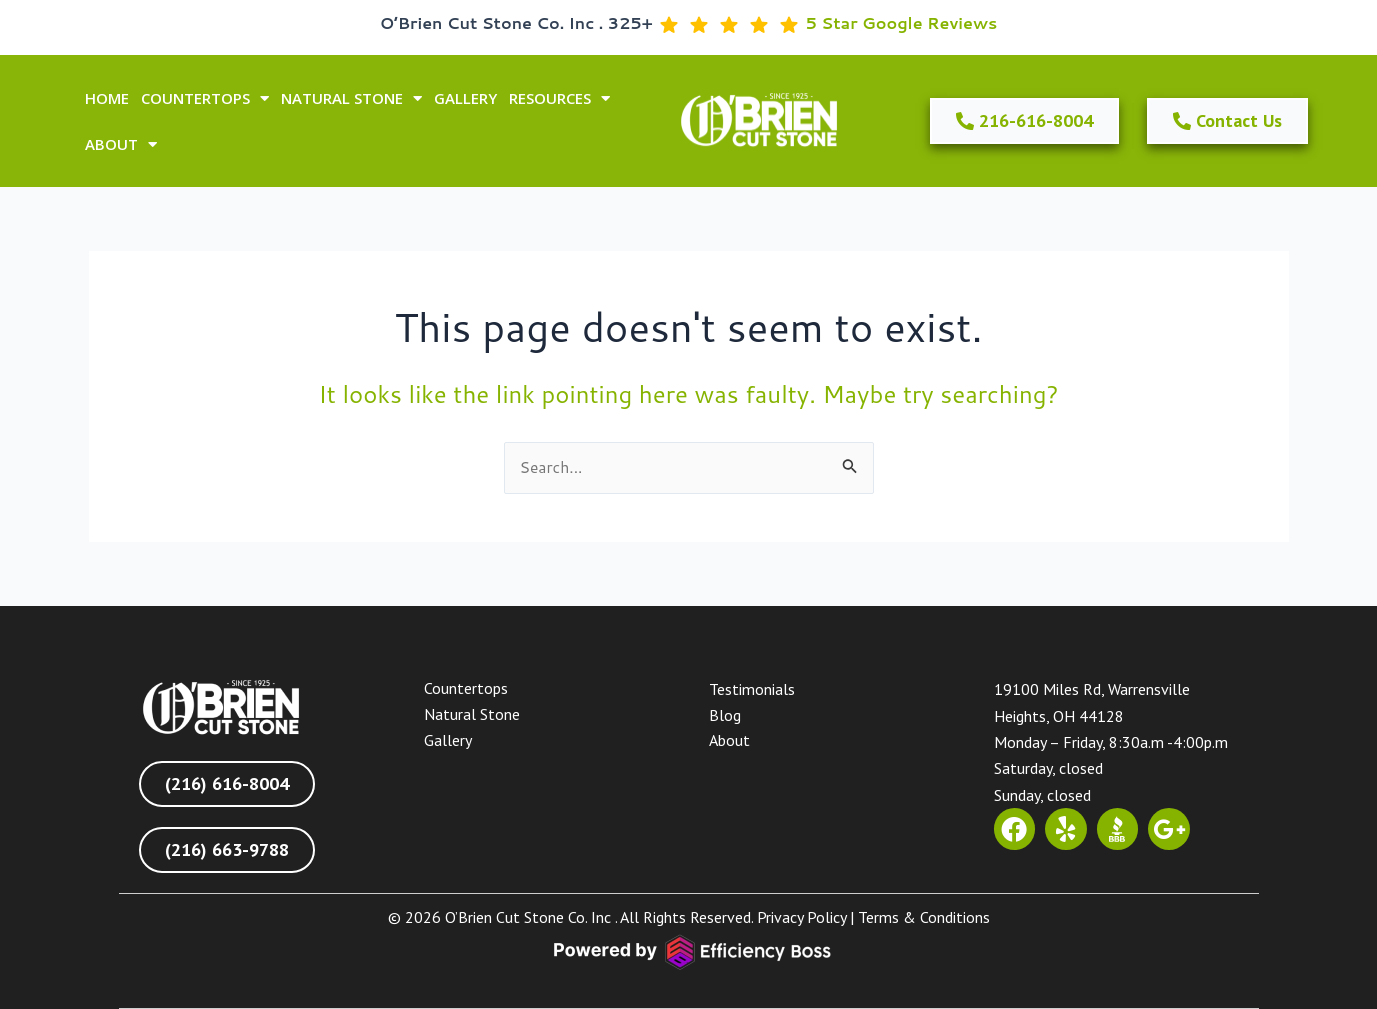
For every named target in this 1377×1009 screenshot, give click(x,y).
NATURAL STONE (351, 98)
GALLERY (465, 98)
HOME (107, 98)
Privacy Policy (801, 918)
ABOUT (121, 144)
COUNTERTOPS (205, 98)
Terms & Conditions (924, 918)
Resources (559, 98)
